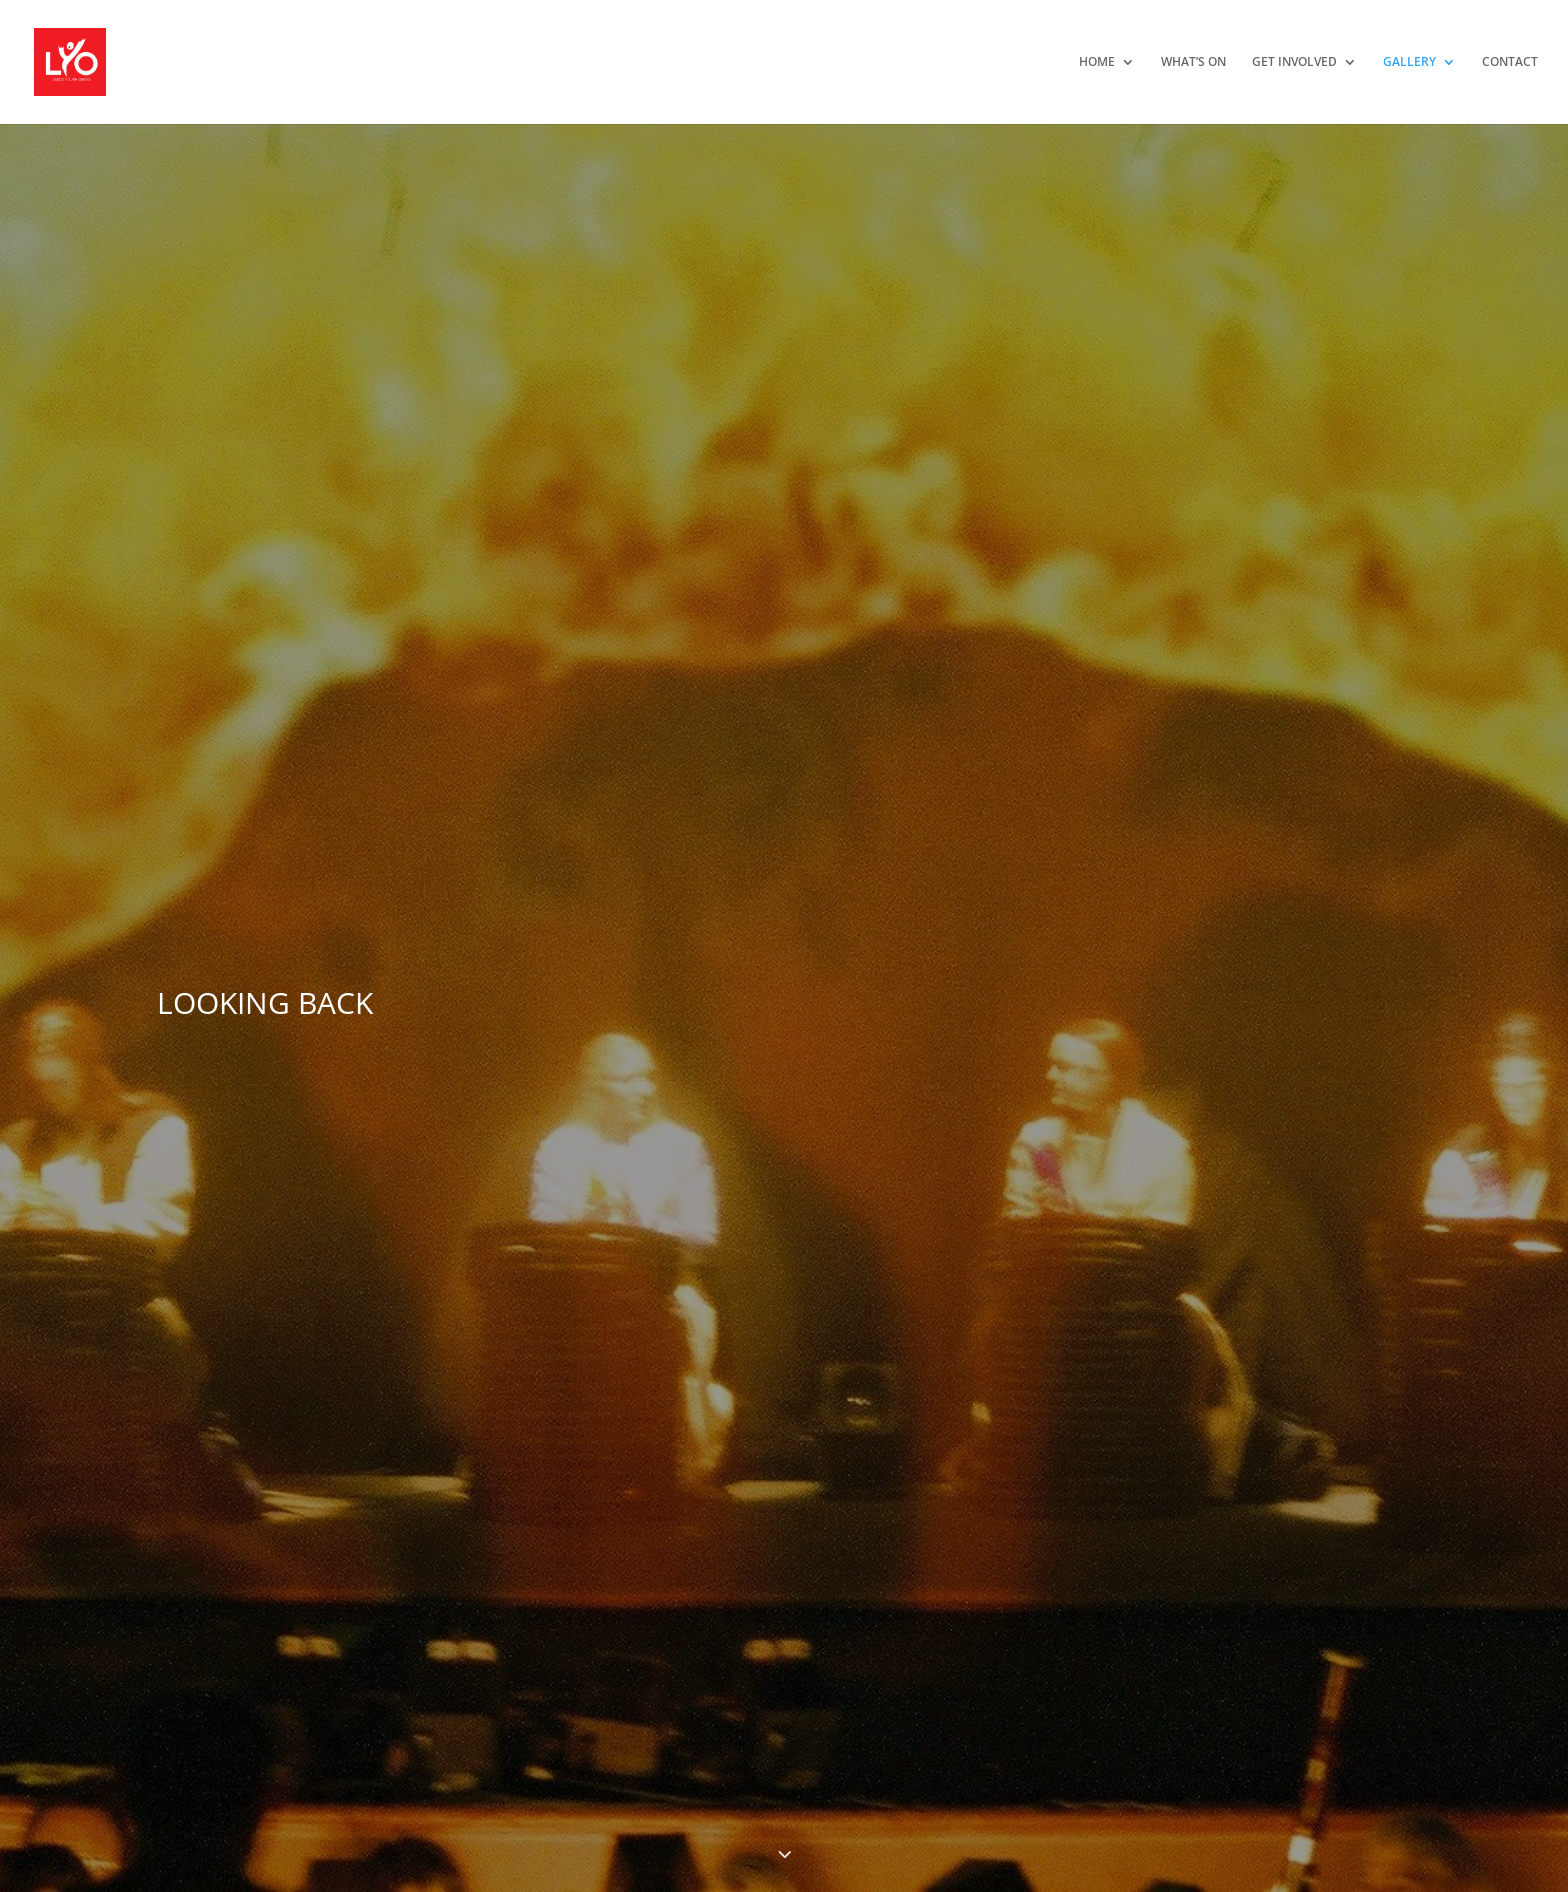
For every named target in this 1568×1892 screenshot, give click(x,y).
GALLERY (1409, 62)
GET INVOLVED (1294, 62)
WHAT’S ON (1193, 62)
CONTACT (1510, 62)
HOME (1097, 62)
